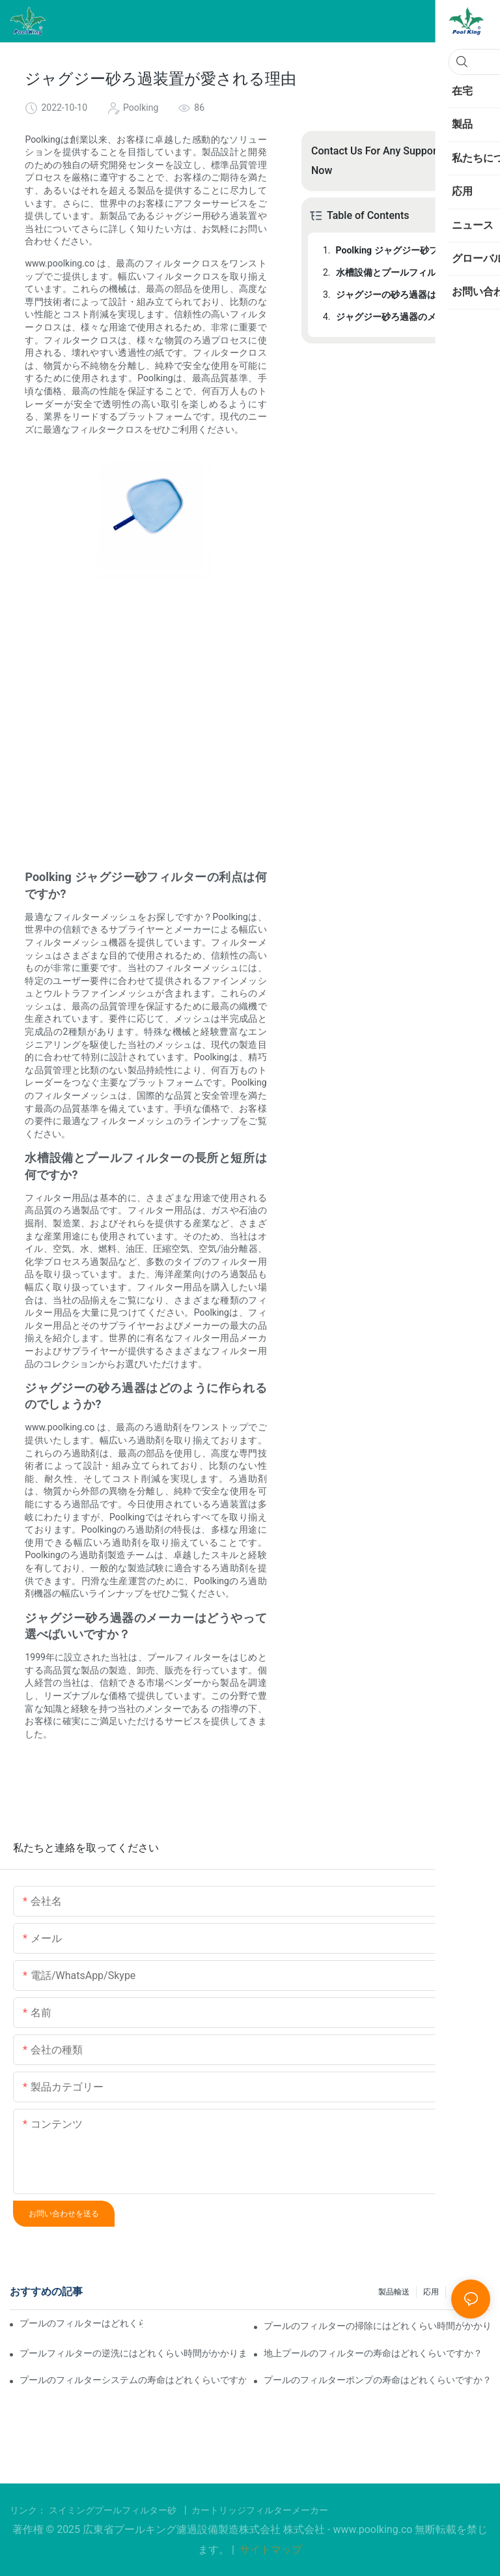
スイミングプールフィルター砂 (114, 2510)
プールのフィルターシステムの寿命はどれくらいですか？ (133, 2380)
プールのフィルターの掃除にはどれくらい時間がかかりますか (377, 2326)
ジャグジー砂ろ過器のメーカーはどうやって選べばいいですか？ (403, 316)
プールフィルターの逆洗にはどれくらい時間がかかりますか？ (133, 2353)
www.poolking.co (374, 2529)
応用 (431, 2291)
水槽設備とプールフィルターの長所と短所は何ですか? (403, 272)
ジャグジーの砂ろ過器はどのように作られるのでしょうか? (403, 294)
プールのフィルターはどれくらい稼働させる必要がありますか (81, 2323)
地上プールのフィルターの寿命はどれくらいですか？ (373, 2353)
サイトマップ (269, 2549)
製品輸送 (394, 2291)
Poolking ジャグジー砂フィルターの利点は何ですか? (403, 250)
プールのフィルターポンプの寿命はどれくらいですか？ (377, 2380)
